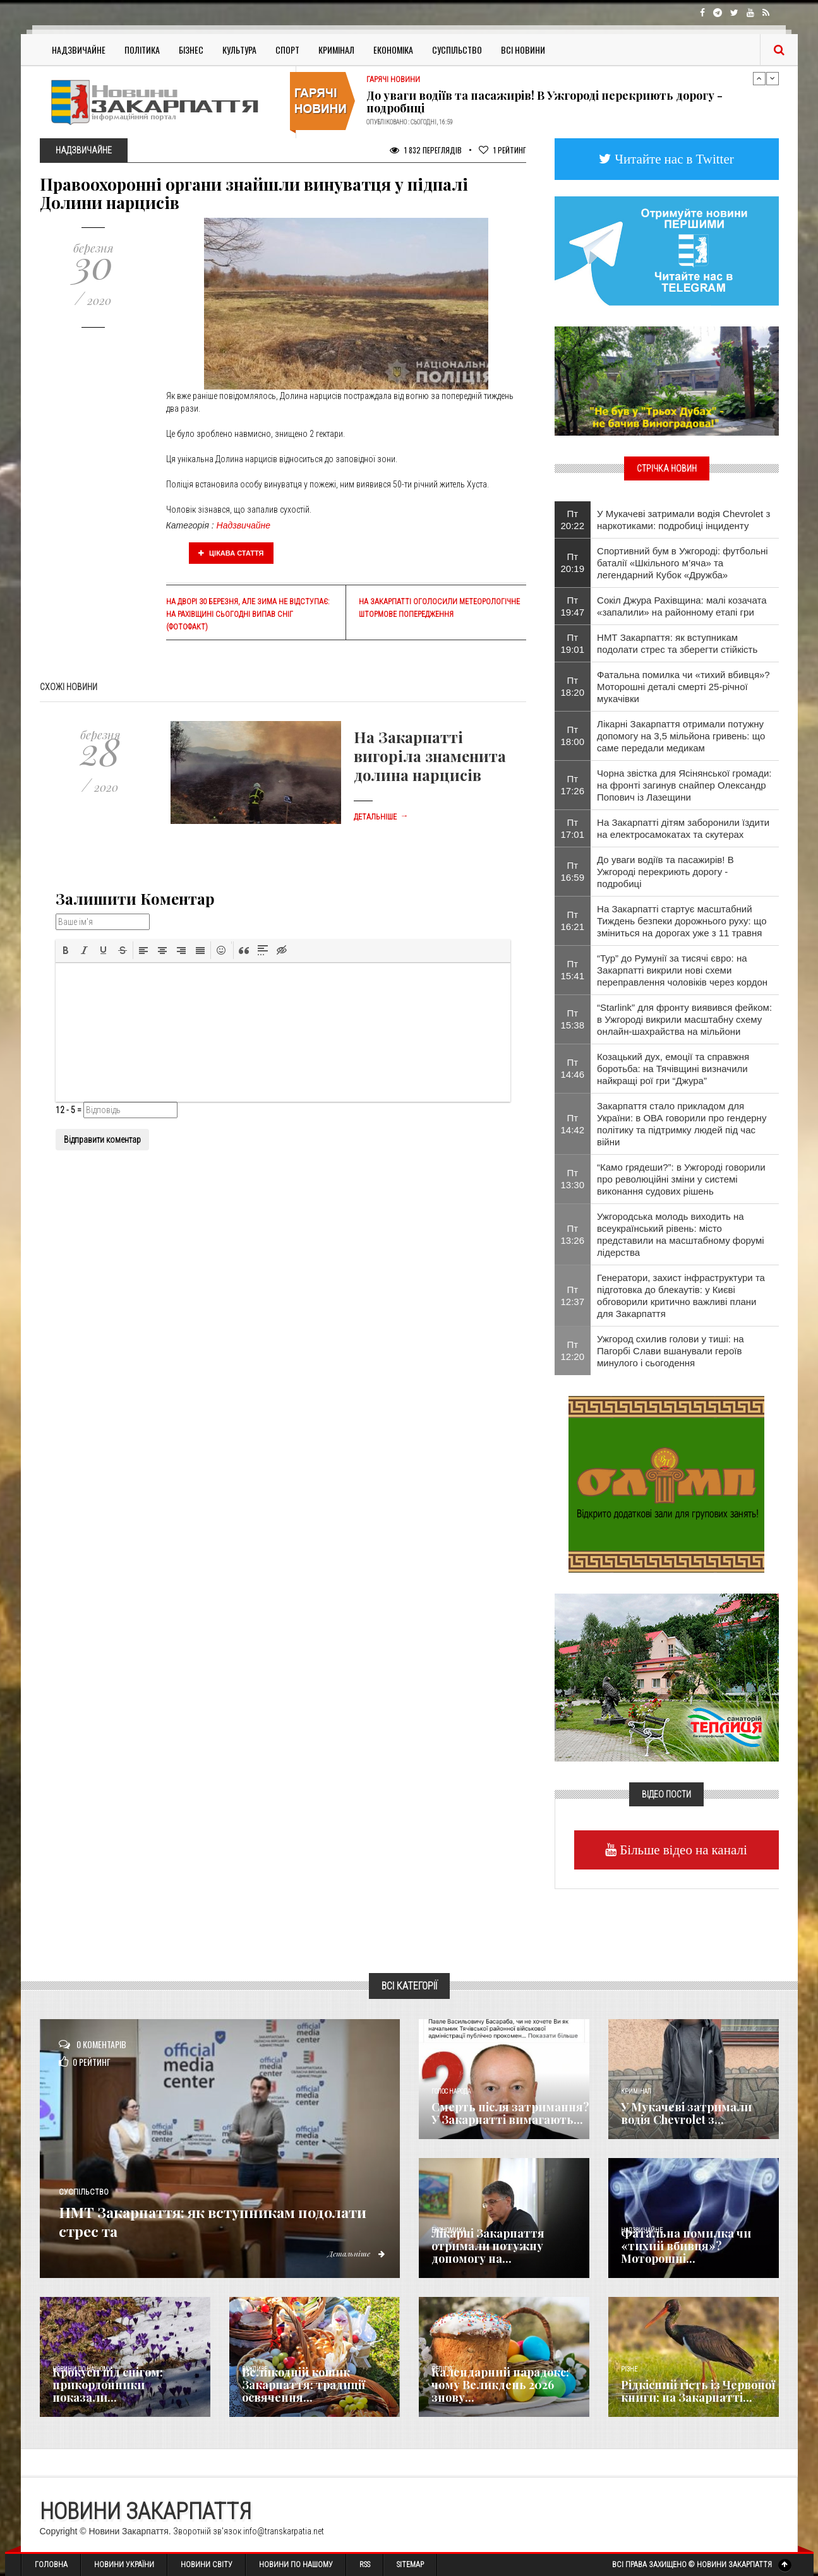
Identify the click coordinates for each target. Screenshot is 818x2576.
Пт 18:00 (573, 735)
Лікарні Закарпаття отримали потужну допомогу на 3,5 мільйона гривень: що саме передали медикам (681, 736)
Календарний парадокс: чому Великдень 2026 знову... (500, 2384)
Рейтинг (502, 150)
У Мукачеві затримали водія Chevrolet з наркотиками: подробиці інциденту (683, 519)
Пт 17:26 (573, 784)
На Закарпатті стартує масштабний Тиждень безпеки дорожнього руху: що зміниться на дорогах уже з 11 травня (681, 920)
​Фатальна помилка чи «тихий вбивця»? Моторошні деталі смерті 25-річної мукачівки (683, 686)
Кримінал (336, 49)
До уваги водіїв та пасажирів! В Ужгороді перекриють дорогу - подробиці (544, 102)
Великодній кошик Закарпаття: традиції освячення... (303, 2384)
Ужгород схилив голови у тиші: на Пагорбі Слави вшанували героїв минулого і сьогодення (670, 1350)
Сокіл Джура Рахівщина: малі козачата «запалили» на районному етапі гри (681, 606)
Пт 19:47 (573, 606)
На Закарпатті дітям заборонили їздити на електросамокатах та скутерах (683, 828)
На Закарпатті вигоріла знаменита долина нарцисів (430, 756)
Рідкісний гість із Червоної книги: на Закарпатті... (698, 2391)
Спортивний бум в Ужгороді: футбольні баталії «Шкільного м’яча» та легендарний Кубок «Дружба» (682, 563)
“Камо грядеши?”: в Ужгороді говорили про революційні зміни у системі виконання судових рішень (681, 1179)
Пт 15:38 (573, 1019)
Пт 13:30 (573, 1178)
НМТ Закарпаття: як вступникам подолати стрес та (215, 2220)
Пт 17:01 (573, 828)
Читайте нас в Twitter (672, 158)
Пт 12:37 (573, 1295)
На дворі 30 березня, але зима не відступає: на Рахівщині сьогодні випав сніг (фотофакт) (247, 614)
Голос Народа (451, 2091)
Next (772, 78)
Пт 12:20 (573, 1350)
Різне (629, 2369)
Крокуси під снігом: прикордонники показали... (107, 2384)
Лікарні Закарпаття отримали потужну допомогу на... (487, 2246)
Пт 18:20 (573, 686)
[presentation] (65, 950)
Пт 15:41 (573, 969)
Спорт (287, 49)
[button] (66, 950)
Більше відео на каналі (682, 1849)
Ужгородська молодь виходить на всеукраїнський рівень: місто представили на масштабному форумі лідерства (680, 1234)
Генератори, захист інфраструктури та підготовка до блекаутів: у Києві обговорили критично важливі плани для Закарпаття (681, 1295)
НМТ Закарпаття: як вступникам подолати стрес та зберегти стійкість (677, 643)
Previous (759, 78)
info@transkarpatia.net (283, 2531)
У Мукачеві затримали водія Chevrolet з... (686, 2113)
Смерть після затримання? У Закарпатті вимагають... (510, 2113)
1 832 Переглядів (426, 150)
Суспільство (457, 49)
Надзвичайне (78, 49)
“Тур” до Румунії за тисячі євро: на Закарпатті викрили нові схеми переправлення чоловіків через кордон (682, 970)
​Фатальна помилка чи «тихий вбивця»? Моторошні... (686, 2246)
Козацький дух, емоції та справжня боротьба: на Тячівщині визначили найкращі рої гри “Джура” (673, 1068)
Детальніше (381, 817)
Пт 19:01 (573, 643)
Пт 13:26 (573, 1234)
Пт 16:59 (573, 871)
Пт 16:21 (573, 920)
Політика (142, 49)
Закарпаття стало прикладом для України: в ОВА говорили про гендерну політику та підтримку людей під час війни (681, 1123)
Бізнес (191, 49)
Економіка (393, 49)
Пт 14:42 (573, 1123)
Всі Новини (523, 49)
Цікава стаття (231, 553)
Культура (239, 49)
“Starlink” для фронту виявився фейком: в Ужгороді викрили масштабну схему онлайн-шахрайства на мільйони (684, 1019)
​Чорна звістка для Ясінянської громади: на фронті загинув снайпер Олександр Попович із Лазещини (684, 785)
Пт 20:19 (573, 562)
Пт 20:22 (573, 519)
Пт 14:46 (573, 1068)
